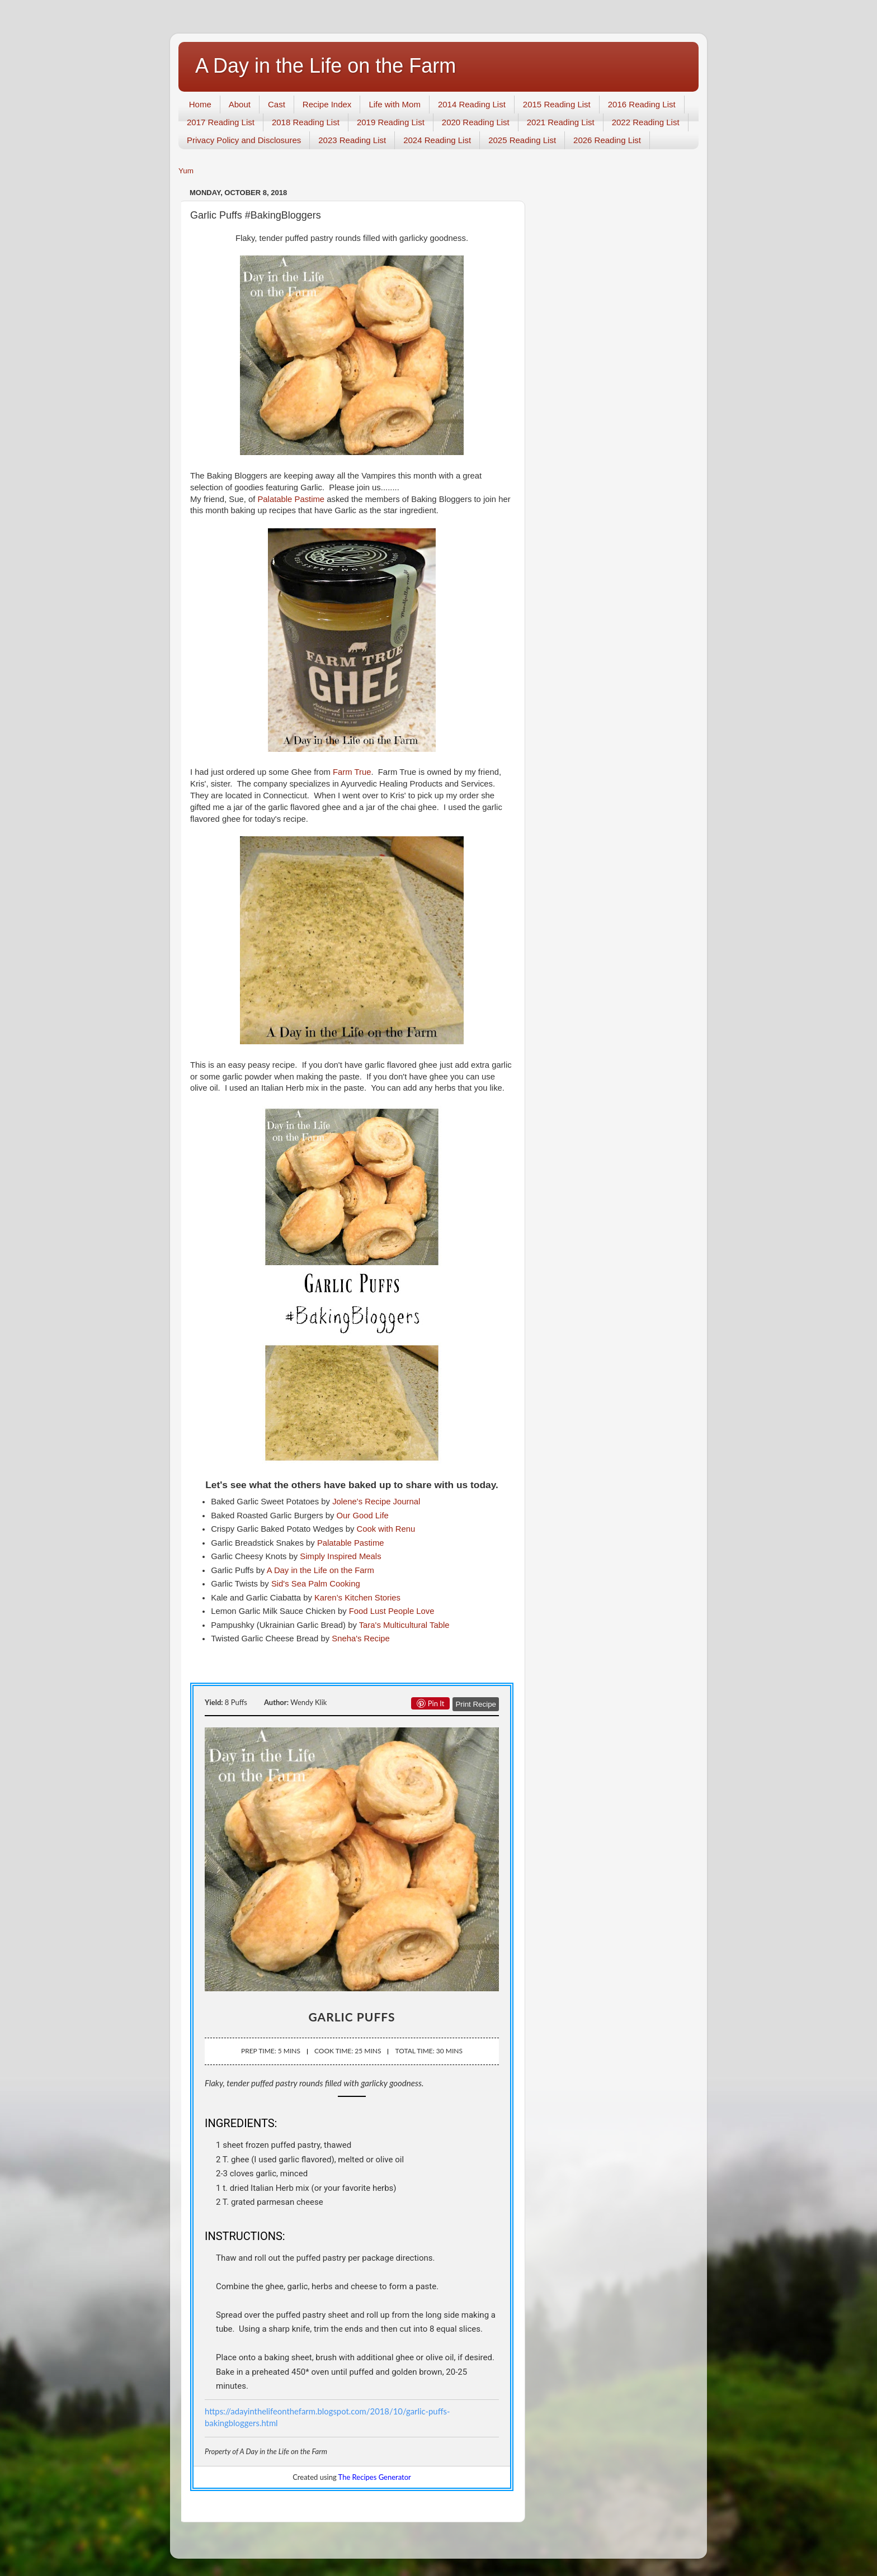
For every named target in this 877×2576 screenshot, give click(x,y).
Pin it (431, 1703)
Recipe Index (327, 104)
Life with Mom (395, 104)
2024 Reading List (437, 140)
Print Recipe (475, 1704)
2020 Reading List (476, 122)
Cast (276, 104)
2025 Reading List (522, 140)
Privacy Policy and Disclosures (244, 140)
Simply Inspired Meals (340, 1556)
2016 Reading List (642, 104)
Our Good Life (363, 1515)
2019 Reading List (391, 122)
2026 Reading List (607, 140)
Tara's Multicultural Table (404, 1625)
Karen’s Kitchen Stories (357, 1597)
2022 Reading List (646, 122)
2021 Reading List (561, 122)
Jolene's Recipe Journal (376, 1501)
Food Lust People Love (392, 1611)
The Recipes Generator (374, 2477)
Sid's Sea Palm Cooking (315, 1583)
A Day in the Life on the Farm (325, 65)
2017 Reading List (220, 122)
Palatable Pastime (290, 499)
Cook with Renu (386, 1528)
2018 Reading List (306, 122)
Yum (186, 171)
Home (200, 104)
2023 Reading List (352, 140)
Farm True (352, 772)
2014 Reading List (472, 104)
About (240, 104)
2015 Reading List (557, 104)
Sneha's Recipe (361, 1638)
